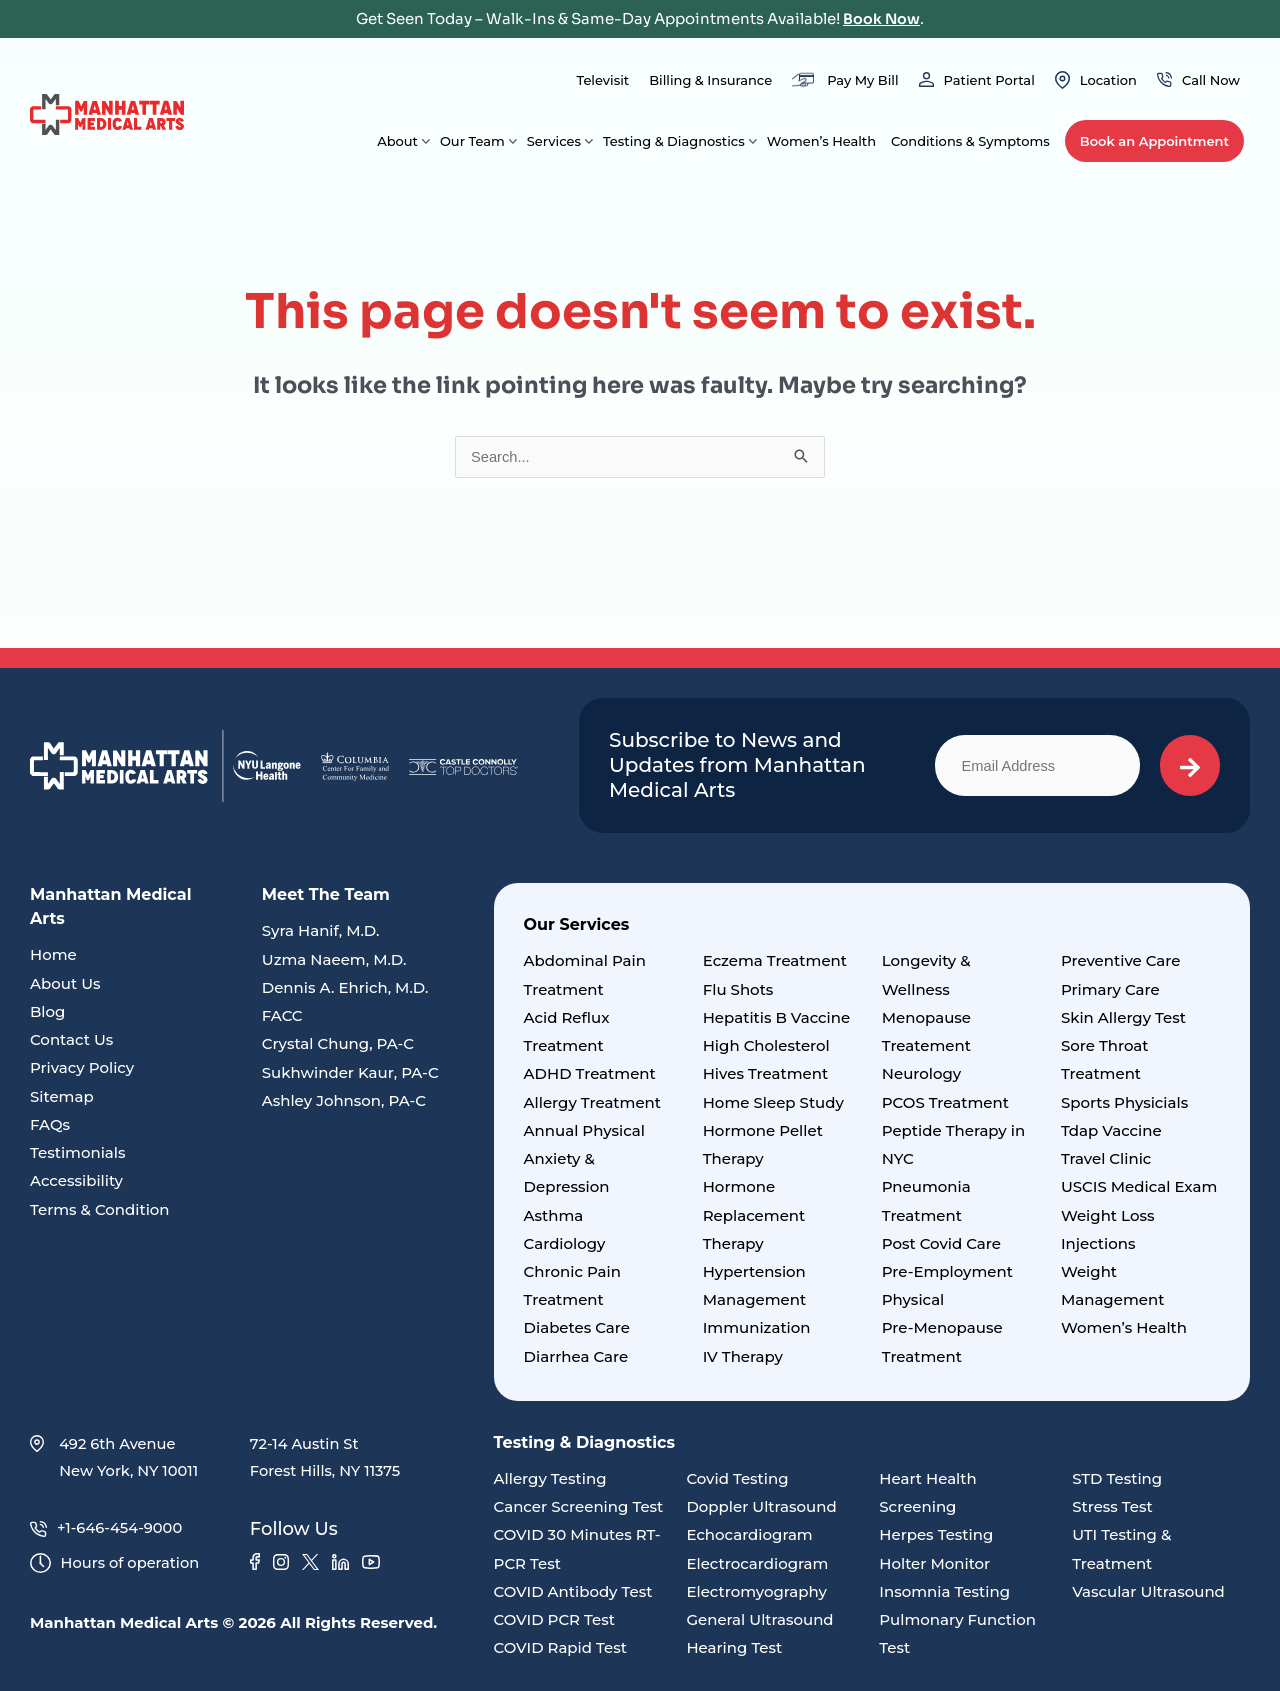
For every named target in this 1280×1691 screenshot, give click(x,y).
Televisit (602, 80)
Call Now (1211, 80)
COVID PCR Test (554, 1612)
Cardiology (565, 1240)
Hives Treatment (765, 1073)
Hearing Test (734, 1640)
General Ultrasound (759, 1612)
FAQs (50, 1122)
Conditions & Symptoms (970, 141)
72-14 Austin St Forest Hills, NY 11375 (327, 1453)
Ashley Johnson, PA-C (344, 1098)
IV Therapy (743, 1351)
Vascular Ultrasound (1148, 1584)
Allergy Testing (550, 1473)
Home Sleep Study (773, 1101)
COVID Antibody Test (573, 1584)
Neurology (921, 1073)
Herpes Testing (936, 1529)
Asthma (554, 1212)
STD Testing (1117, 1473)
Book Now (882, 18)
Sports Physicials (1124, 1101)
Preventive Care (1121, 961)
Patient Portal (989, 80)
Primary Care (1110, 989)
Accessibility (76, 1178)
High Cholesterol (766, 1045)
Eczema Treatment (775, 961)
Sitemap (62, 1095)
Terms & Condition (100, 1206)
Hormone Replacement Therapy (754, 1212)
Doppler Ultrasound (761, 1501)
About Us (65, 983)
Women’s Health (821, 141)
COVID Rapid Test (560, 1640)
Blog (47, 1011)
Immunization (757, 1323)
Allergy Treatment (592, 1101)
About (397, 141)
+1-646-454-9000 (107, 1525)
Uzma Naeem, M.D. (334, 959)
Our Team (472, 141)
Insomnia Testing (944, 1584)
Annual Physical (584, 1128)
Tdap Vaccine (1111, 1128)
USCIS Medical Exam (1139, 1184)
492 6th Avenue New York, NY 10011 (115, 1453)
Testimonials (78, 1150)
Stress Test (1112, 1501)
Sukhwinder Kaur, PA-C (350, 1071)
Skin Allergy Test (1123, 1017)
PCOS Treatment (945, 1101)
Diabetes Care (577, 1323)
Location (1108, 80)
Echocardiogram (749, 1529)
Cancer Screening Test (579, 1501)
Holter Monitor (934, 1557)
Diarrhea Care (576, 1351)
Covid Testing (737, 1473)
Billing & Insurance (710, 80)
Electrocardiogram (757, 1557)
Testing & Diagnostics (674, 141)
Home (53, 955)
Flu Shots (738, 989)
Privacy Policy (82, 1067)
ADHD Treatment (590, 1073)
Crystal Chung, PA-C (338, 1043)
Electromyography (756, 1584)
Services (554, 141)
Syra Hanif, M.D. (321, 931)
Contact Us (71, 1039)
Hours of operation (116, 1560)
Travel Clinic (1106, 1156)
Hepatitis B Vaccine (776, 1017)
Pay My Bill (862, 80)
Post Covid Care (941, 1240)
